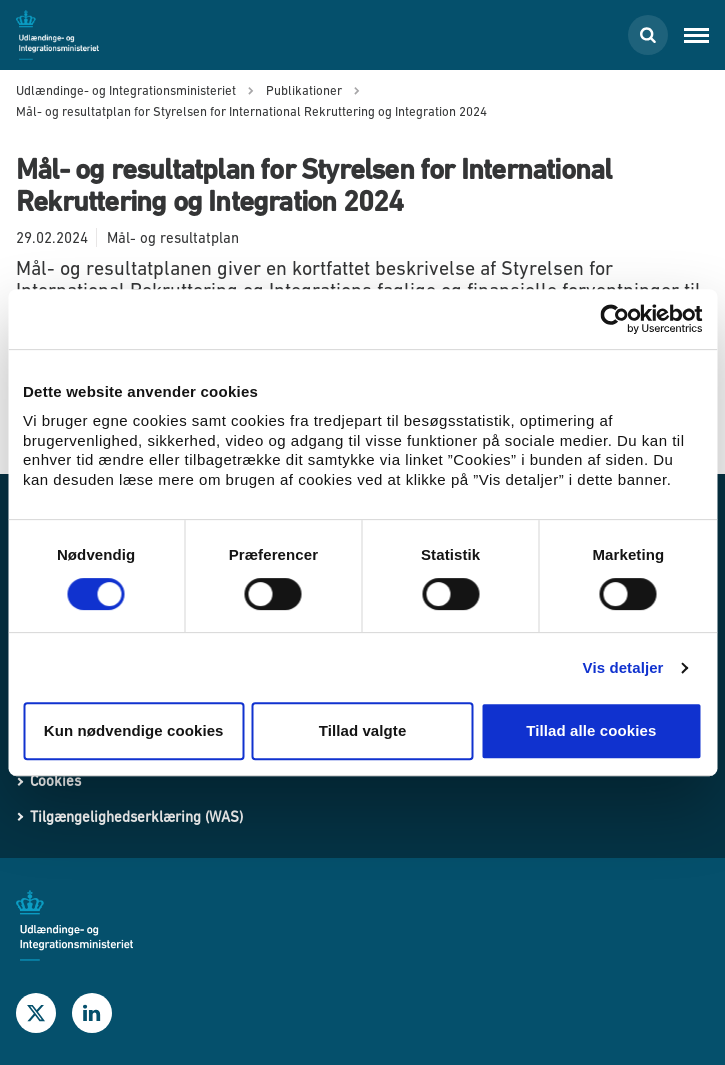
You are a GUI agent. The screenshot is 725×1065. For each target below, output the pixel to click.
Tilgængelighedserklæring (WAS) (136, 816)
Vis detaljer (623, 667)
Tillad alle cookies (591, 730)
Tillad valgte (363, 730)
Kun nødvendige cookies (134, 730)
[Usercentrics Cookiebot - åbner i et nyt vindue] (614, 319)
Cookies (55, 780)
